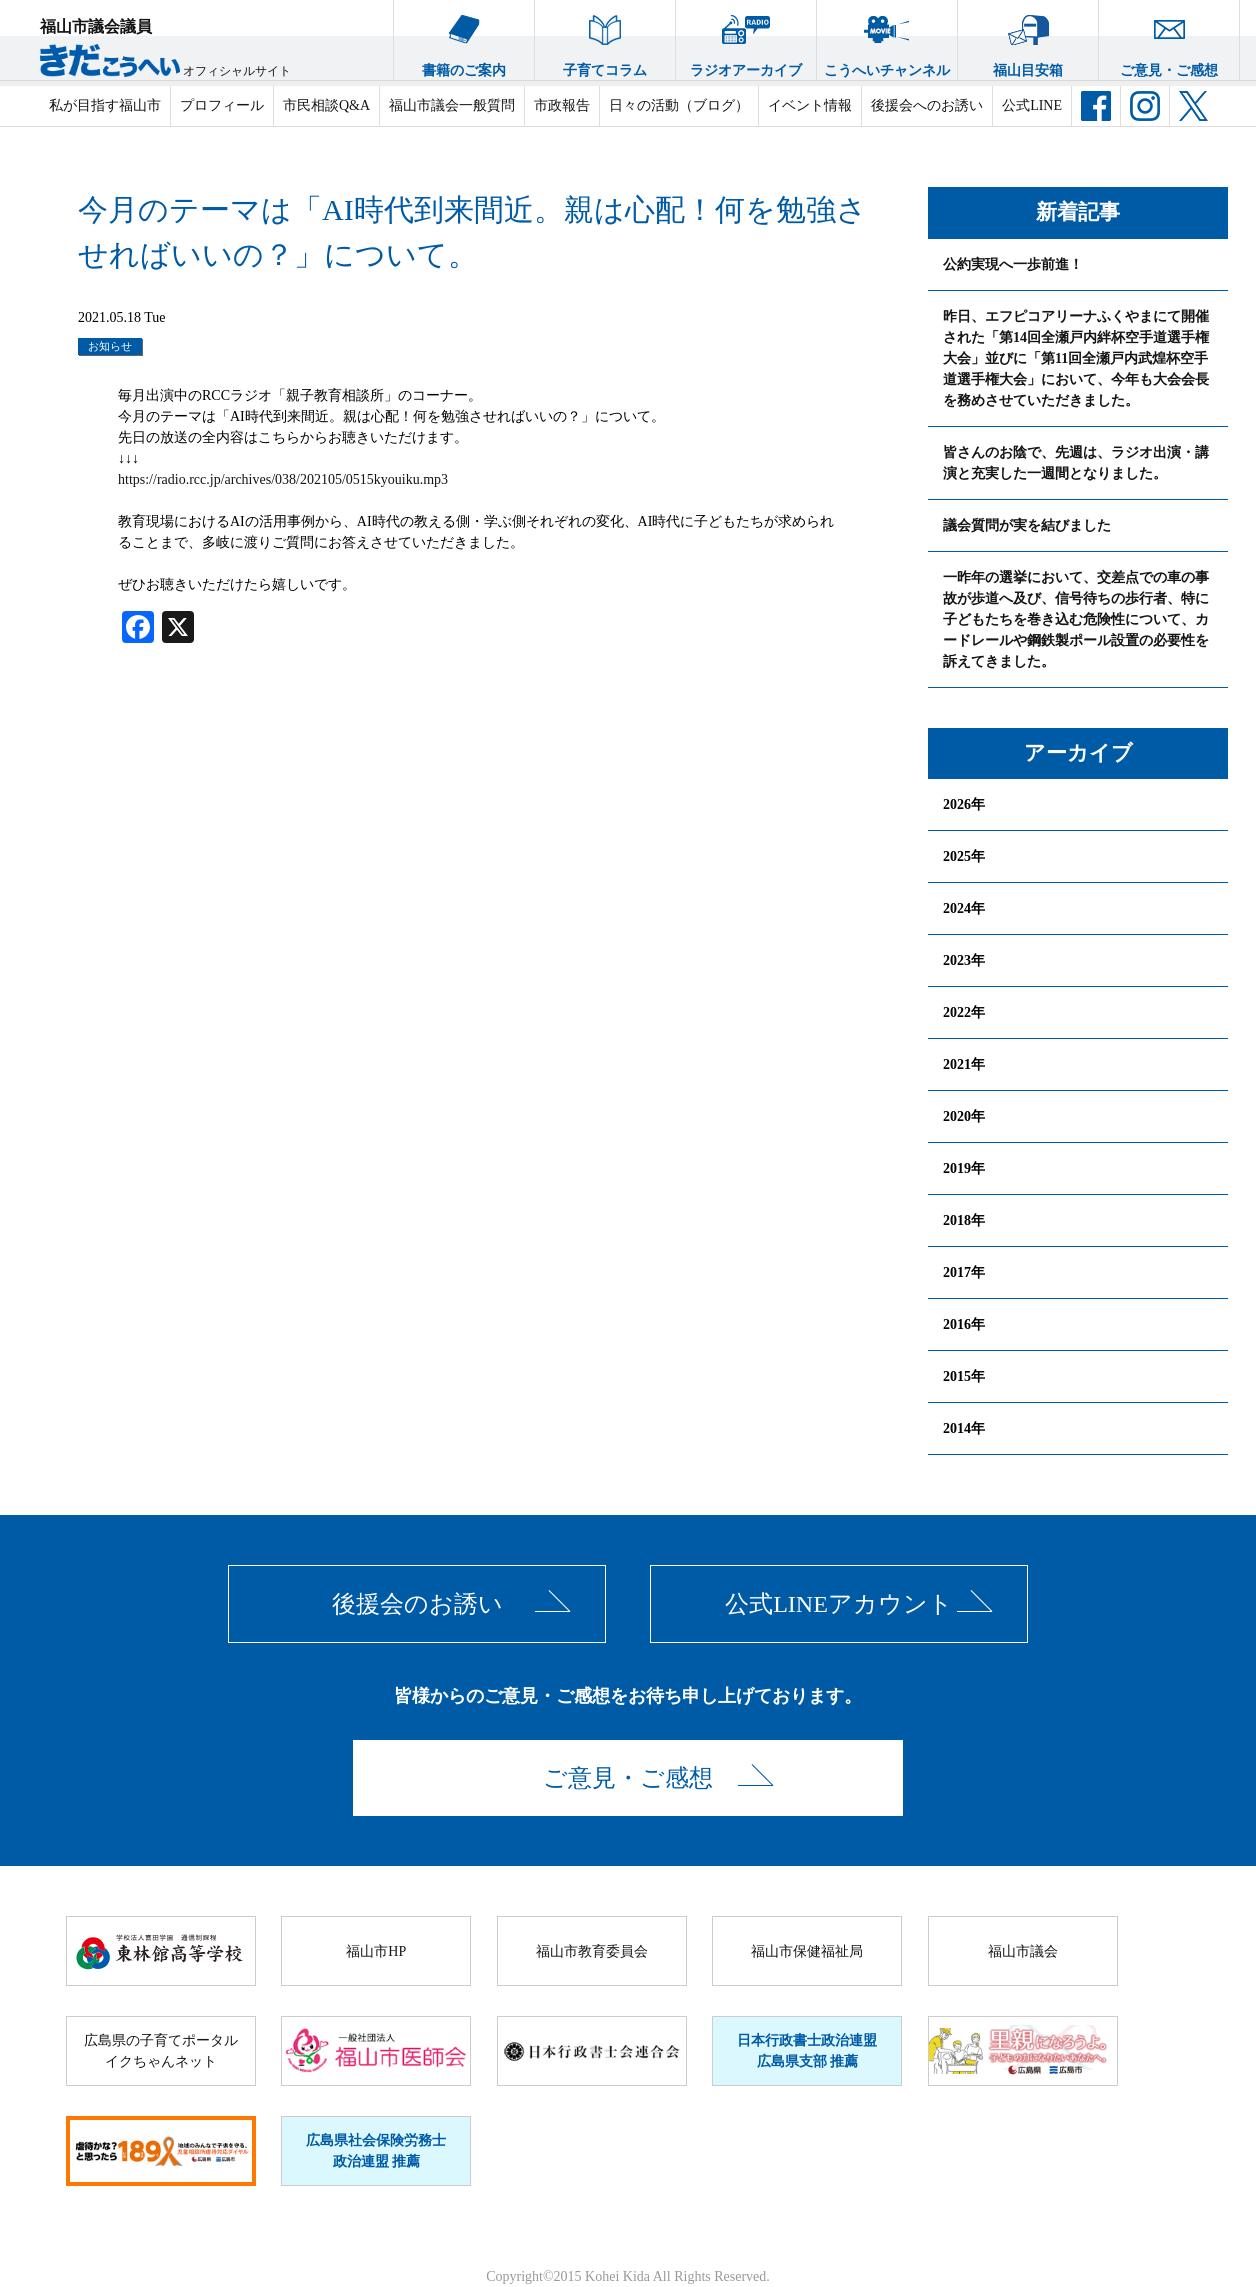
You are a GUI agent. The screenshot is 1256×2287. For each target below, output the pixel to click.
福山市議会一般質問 (452, 105)
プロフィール (222, 105)
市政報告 (562, 105)
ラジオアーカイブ (746, 39)
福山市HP (376, 1951)
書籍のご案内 (464, 39)
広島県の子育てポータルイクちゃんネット (161, 2051)
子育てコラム (605, 39)
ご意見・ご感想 (1169, 39)
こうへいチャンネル (887, 39)
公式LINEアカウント (839, 1604)
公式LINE (1032, 105)
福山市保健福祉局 (807, 1951)
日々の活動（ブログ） (679, 105)
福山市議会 (1023, 1951)
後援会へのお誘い (927, 105)
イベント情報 (810, 105)
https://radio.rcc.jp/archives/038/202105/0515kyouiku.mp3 (283, 479)
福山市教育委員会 (592, 1951)
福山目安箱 (1028, 39)
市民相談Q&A (326, 105)
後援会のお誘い (417, 1604)
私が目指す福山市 (105, 105)
